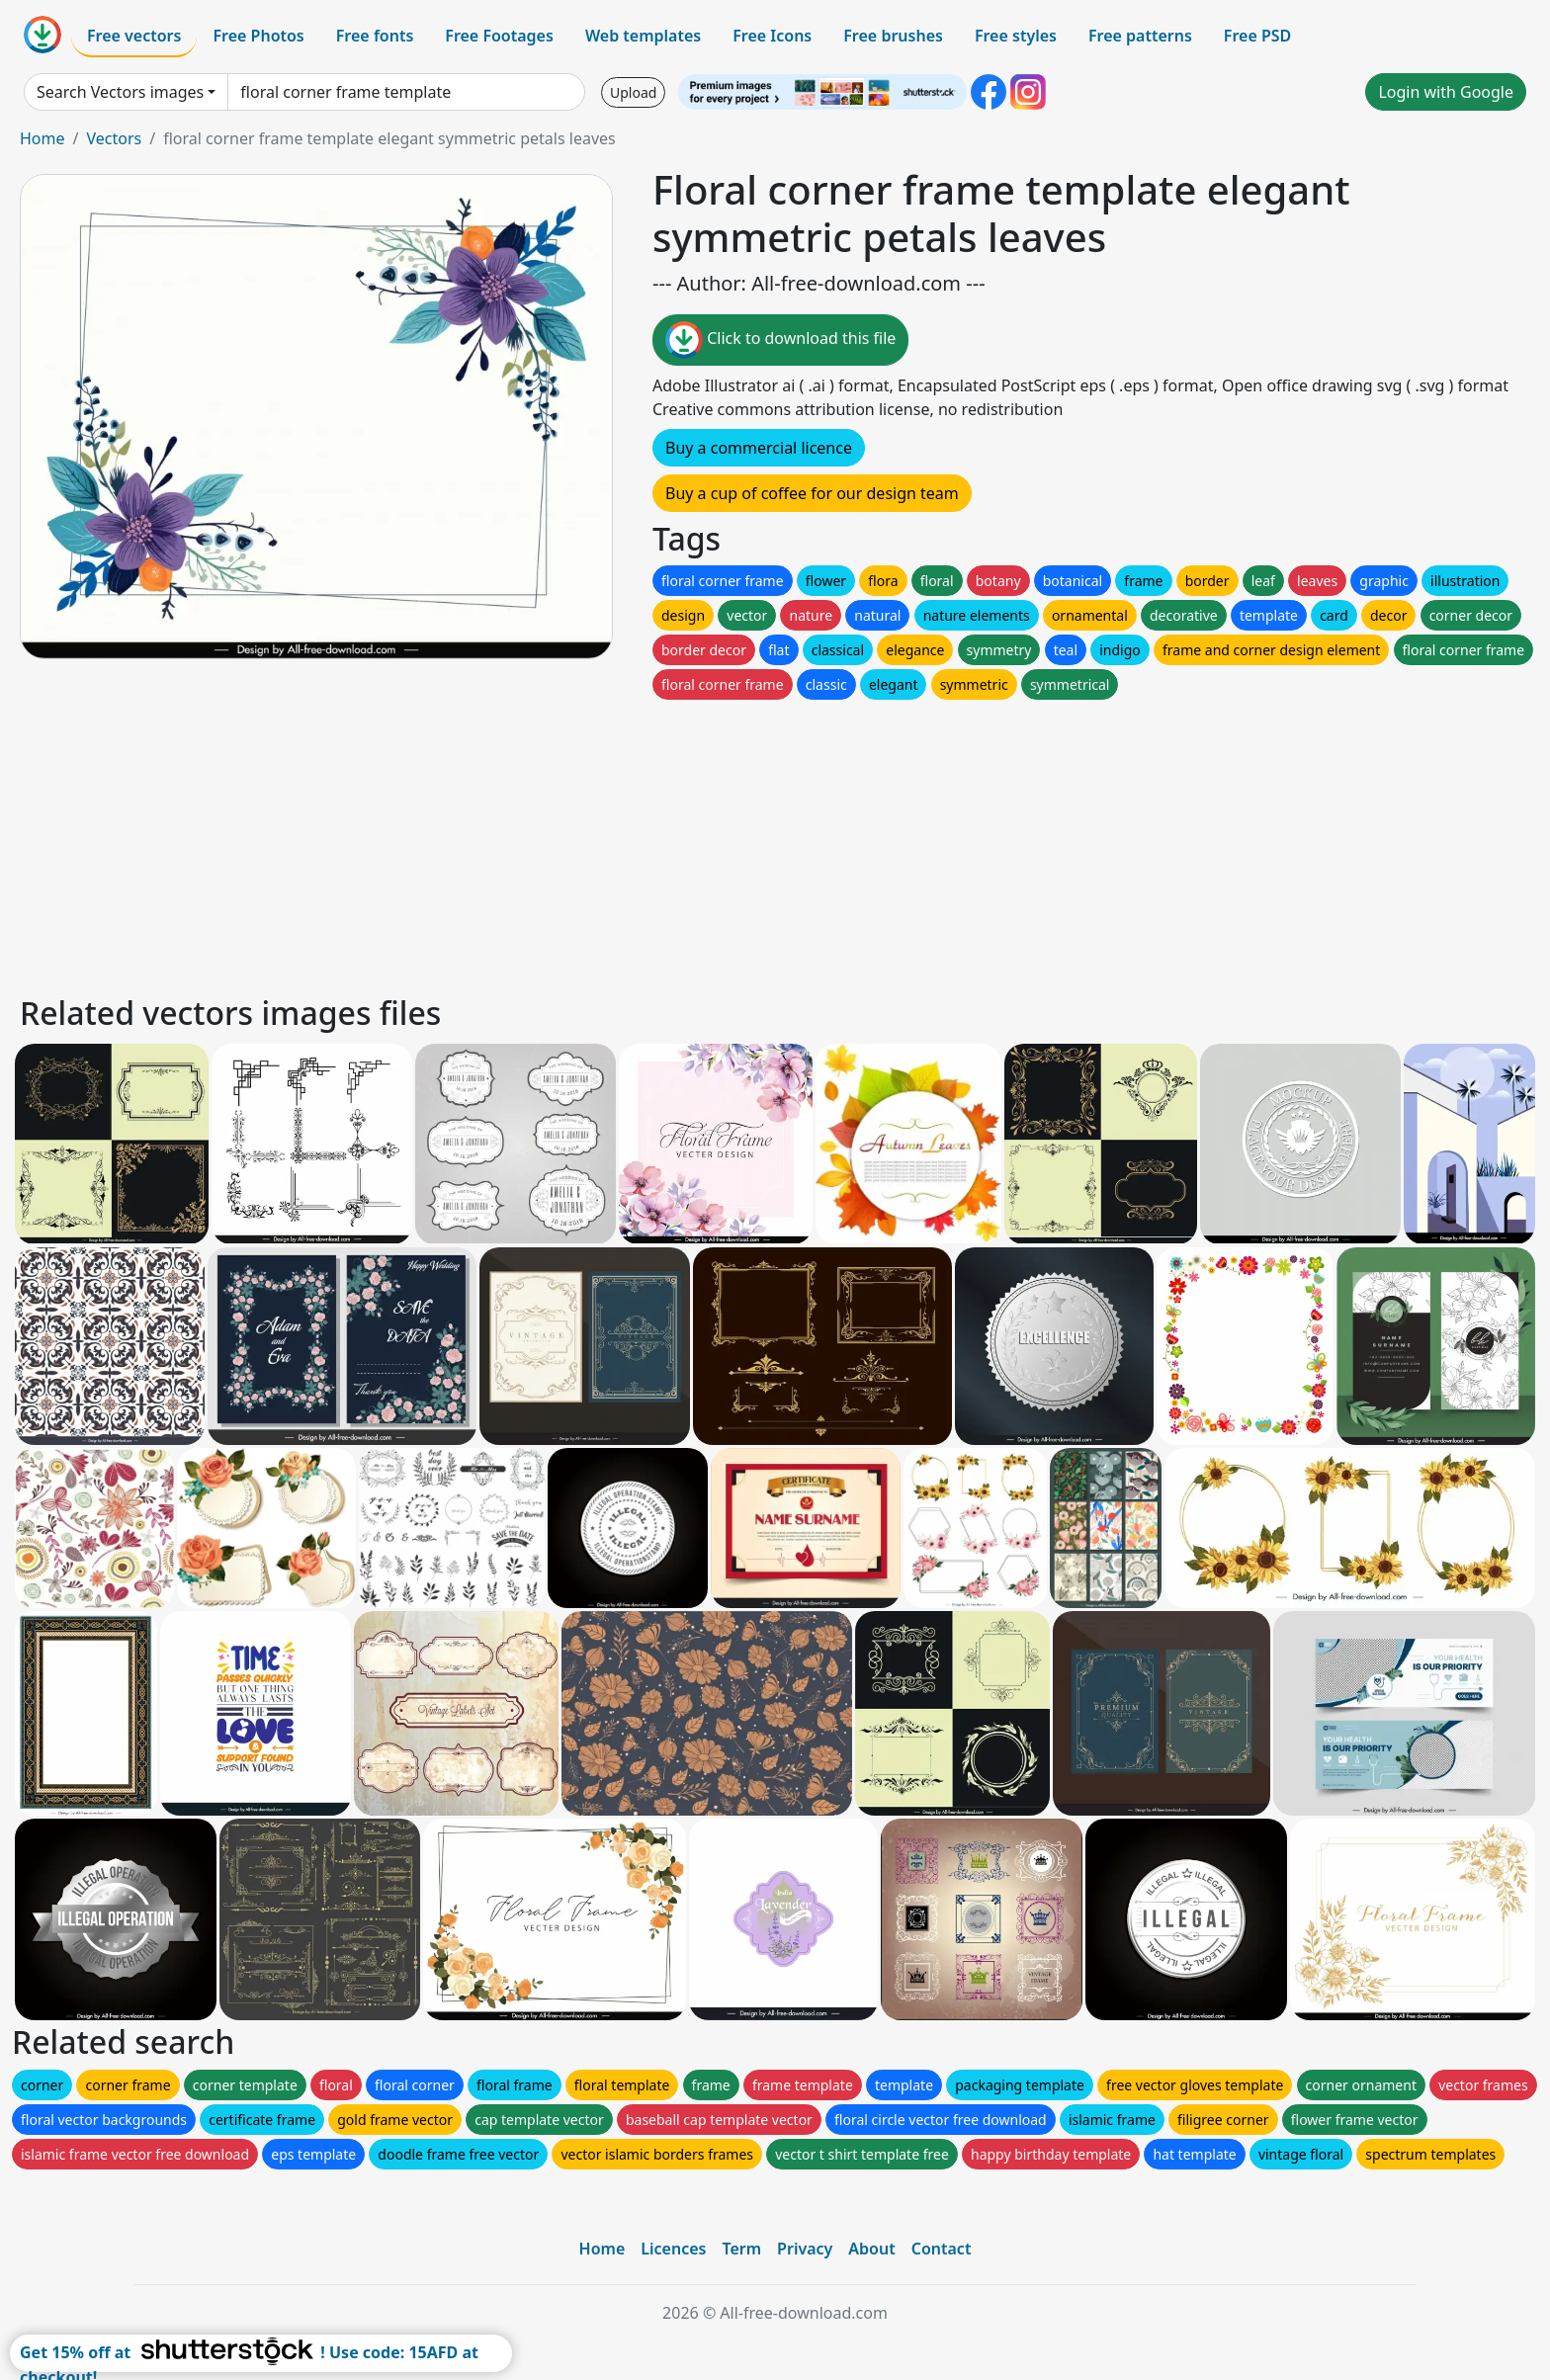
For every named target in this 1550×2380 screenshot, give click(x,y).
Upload (633, 92)
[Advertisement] (611, 842)
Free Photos (258, 35)
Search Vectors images (120, 92)
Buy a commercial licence (758, 448)
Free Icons (772, 35)
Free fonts (375, 35)
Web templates (643, 35)
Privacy (804, 2248)
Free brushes (893, 35)
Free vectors (134, 35)
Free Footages (499, 35)
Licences (673, 2248)
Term (741, 2248)
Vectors (113, 138)
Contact (941, 2248)
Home (42, 138)
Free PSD (1257, 35)
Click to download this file (780, 340)
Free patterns (1140, 35)
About (871, 2248)
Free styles (1016, 35)
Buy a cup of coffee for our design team (812, 493)
